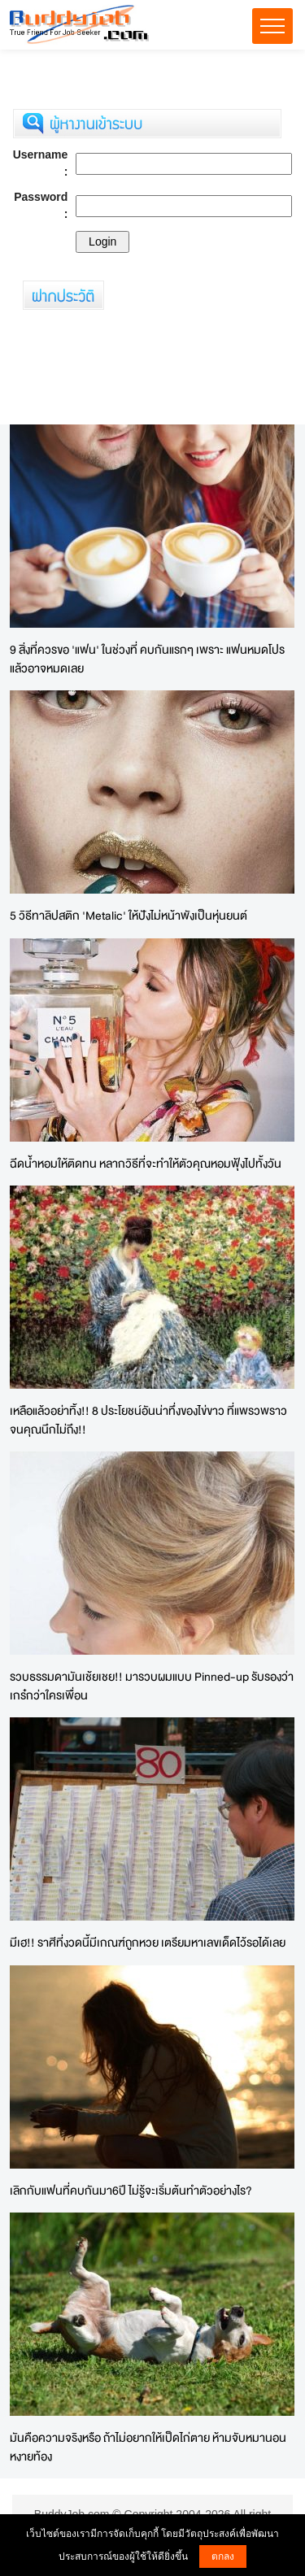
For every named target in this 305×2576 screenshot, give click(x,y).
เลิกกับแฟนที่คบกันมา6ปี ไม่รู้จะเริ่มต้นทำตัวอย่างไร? (131, 2190)
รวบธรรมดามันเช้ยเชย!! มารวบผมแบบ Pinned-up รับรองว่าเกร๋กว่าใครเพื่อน (152, 1685)
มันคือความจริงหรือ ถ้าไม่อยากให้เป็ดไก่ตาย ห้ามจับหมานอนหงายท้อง (148, 2446)
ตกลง (222, 2556)
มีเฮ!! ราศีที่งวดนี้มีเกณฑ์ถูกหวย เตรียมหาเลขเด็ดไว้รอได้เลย (147, 1942)
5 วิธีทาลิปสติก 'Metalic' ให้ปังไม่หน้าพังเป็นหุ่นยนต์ (128, 915)
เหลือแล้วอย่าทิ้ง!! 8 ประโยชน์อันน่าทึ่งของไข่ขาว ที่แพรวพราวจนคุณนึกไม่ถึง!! (148, 1419)
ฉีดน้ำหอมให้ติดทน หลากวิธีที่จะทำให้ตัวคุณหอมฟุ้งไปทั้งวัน (145, 1163)
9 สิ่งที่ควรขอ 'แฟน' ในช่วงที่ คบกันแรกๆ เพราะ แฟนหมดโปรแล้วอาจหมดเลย (147, 658)
